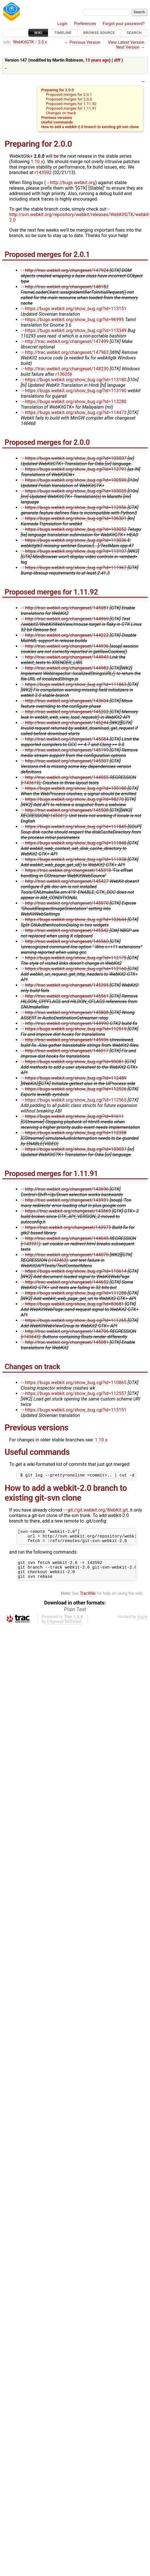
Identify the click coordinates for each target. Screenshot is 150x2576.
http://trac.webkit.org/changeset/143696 (65, 1189)
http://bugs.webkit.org (70, 182)
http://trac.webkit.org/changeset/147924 (65, 270)
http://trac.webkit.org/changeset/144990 (65, 1023)
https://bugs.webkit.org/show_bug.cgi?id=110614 (73, 1271)
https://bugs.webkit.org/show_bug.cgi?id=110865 (73, 1382)
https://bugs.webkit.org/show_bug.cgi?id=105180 (73, 788)
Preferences (85, 23)
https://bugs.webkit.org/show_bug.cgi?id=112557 (73, 1393)
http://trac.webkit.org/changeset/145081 (65, 608)
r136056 (63, 374)
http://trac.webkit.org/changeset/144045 (65, 1238)
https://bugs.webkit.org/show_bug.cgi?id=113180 (73, 379)
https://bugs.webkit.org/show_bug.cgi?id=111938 (73, 859)
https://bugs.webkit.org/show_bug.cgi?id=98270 (72, 799)
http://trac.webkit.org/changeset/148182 (65, 286)
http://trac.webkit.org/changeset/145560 (65, 941)
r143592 (42, 172)
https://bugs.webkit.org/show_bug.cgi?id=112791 (73, 469)
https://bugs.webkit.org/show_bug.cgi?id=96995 (72, 319)
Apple (142, 1623)
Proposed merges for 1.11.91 (71, 108)
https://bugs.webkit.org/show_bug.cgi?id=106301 (73, 518)
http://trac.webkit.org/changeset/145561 (65, 996)
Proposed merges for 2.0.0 (69, 99)
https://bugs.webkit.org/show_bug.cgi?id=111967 (73, 567)
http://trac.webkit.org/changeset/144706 (65, 1331)
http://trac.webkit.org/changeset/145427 (65, 881)
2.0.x (42, 42)
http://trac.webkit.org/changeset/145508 (65, 810)
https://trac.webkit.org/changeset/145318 (66, 870)
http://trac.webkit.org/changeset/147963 (65, 352)
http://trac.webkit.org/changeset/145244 (65, 722)
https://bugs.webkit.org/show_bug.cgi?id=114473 (73, 412)
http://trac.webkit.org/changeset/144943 (65, 657)
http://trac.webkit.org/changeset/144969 (65, 619)
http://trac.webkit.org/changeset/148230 (65, 368)
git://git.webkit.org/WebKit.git (95, 1511)
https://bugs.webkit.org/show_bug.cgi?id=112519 (73, 1029)
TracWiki (88, 1600)
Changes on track (61, 112)
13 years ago (97, 60)
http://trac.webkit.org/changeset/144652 (65, 1282)
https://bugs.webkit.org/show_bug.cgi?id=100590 (73, 480)
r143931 (30, 1244)
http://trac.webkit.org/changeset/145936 (65, 1040)
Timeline (63, 33)
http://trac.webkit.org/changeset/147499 (65, 341)
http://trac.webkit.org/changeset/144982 (65, 668)
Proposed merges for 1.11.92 (71, 103)
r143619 (30, 783)
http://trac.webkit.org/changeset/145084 (65, 739)
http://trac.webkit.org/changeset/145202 (65, 712)
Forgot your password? (124, 23)
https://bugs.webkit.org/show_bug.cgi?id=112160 (73, 968)
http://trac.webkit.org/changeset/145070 (65, 903)
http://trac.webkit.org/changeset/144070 (65, 1254)
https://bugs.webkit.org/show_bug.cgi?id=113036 (73, 540)
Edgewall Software (64, 1628)
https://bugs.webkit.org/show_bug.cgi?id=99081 (72, 1061)
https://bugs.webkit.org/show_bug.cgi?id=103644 (73, 919)
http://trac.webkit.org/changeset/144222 (65, 635)
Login (62, 23)
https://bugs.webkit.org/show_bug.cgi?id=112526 (73, 1089)
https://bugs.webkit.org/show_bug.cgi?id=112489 (73, 1078)
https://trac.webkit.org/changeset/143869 (66, 1211)
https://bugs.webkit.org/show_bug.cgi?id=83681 (72, 1304)
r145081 (57, 815)
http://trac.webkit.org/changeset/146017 (65, 1050)
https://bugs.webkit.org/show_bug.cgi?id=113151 (73, 308)
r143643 (30, 1337)
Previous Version (85, 42)
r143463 (58, 1260)
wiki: (7, 42)
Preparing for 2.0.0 (57, 89)
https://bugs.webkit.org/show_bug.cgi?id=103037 (73, 458)
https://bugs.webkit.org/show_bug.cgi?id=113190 (73, 390)
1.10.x (37, 161)
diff (117, 60)
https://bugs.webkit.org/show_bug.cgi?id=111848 (73, 843)
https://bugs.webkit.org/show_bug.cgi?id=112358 (73, 1132)
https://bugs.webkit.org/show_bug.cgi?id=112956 (73, 507)
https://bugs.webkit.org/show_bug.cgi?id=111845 (73, 826)
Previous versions (56, 117)
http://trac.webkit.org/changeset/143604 (65, 701)
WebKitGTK (23, 42)
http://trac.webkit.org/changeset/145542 (65, 930)
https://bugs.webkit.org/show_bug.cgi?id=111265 (73, 1320)
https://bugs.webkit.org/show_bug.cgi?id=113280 (73, 401)
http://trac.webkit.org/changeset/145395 (65, 985)
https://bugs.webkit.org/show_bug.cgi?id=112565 (73, 1100)
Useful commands (57, 122)
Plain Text (75, 1616)
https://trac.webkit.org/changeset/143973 (66, 1227)
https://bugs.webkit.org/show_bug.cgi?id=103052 (73, 529)
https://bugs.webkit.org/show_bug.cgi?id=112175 (73, 958)
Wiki (38, 33)
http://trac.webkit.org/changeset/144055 (65, 777)
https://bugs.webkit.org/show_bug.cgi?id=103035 (73, 491)
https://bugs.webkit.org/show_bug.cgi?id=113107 (73, 551)
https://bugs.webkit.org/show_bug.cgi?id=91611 (72, 1116)
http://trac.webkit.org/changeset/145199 (65, 750)
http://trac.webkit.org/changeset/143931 (65, 1200)
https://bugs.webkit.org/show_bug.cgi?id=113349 (73, 330)
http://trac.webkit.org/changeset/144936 (65, 646)
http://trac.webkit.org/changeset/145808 (65, 1012)
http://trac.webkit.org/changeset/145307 (65, 761)
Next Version (127, 47)
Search (134, 33)
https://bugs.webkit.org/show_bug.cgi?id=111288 (73, 1293)
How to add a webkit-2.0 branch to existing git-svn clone (90, 126)
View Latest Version (126, 42)
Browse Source (99, 33)
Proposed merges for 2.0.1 (69, 94)
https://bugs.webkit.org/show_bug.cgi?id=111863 (73, 684)
